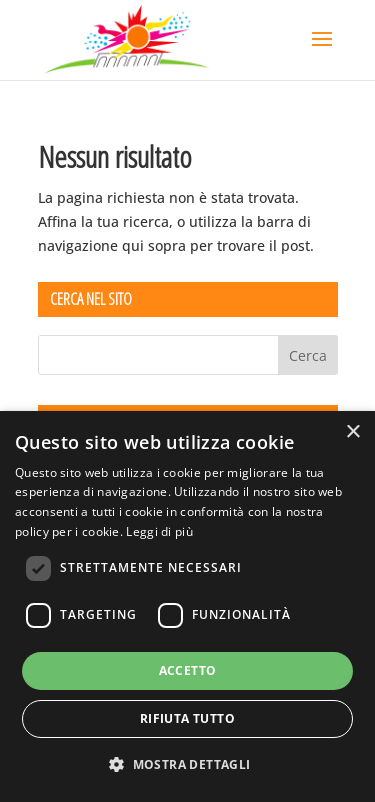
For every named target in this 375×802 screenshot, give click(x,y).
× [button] (352, 432)
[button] (187, 765)
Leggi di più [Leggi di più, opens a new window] (159, 531)
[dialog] (187, 606)
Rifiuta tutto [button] (187, 718)
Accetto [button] (188, 670)
